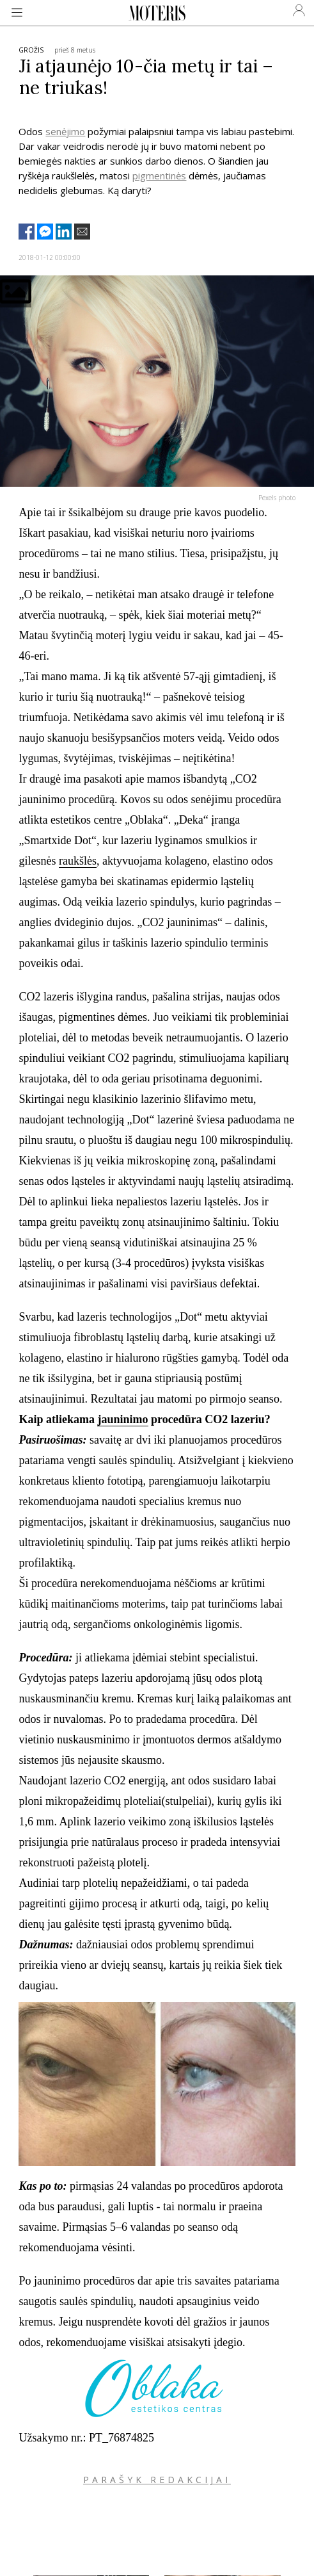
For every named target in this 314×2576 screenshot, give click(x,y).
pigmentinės (159, 175)
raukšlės (78, 860)
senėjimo (65, 131)
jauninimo (122, 1419)
